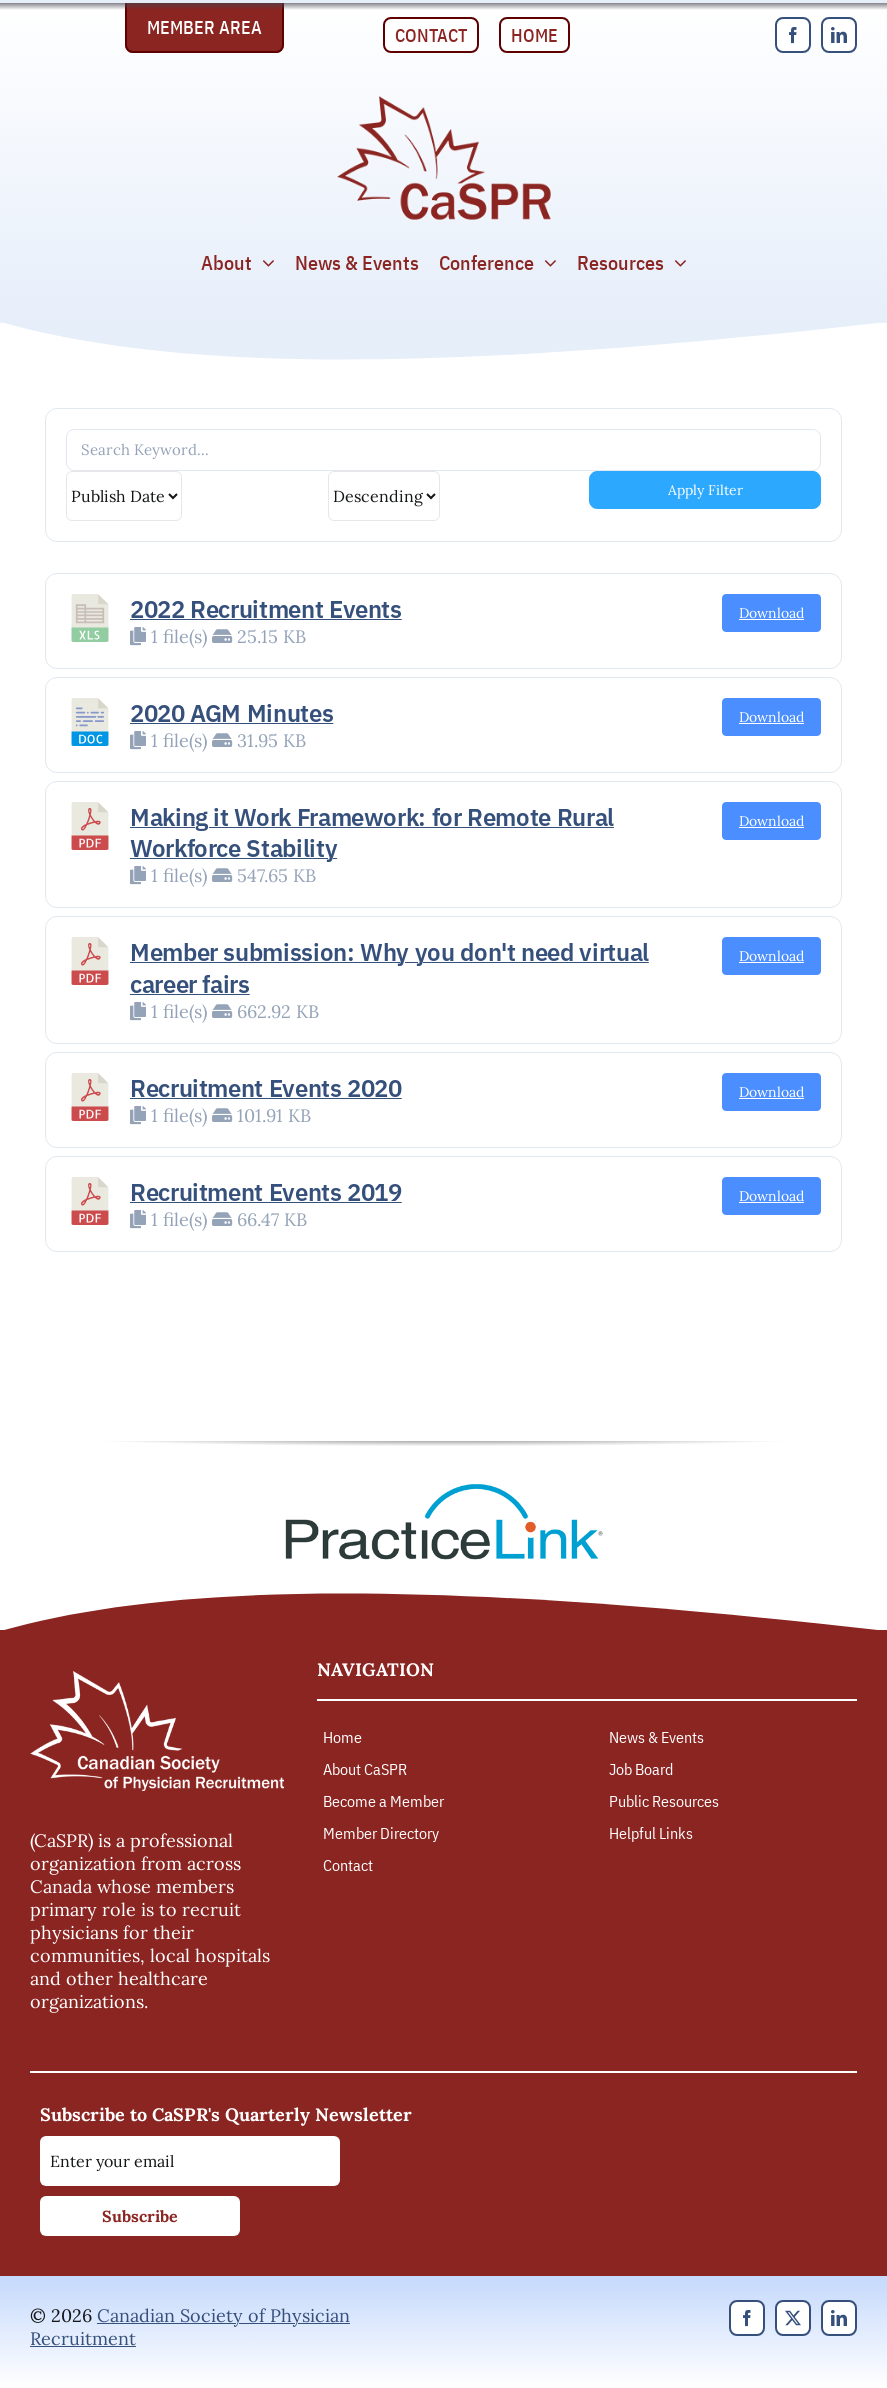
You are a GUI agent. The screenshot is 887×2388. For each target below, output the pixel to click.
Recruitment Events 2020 (266, 1088)
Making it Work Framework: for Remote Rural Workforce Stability (372, 832)
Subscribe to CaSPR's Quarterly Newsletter (226, 2114)
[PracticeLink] (444, 1490)
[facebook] (793, 35)
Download (771, 613)
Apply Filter (705, 490)
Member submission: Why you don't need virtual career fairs (389, 967)
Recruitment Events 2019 (266, 1192)
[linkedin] (839, 35)
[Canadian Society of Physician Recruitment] (444, 101)
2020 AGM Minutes (231, 713)
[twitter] (793, 2318)
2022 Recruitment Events (266, 609)
